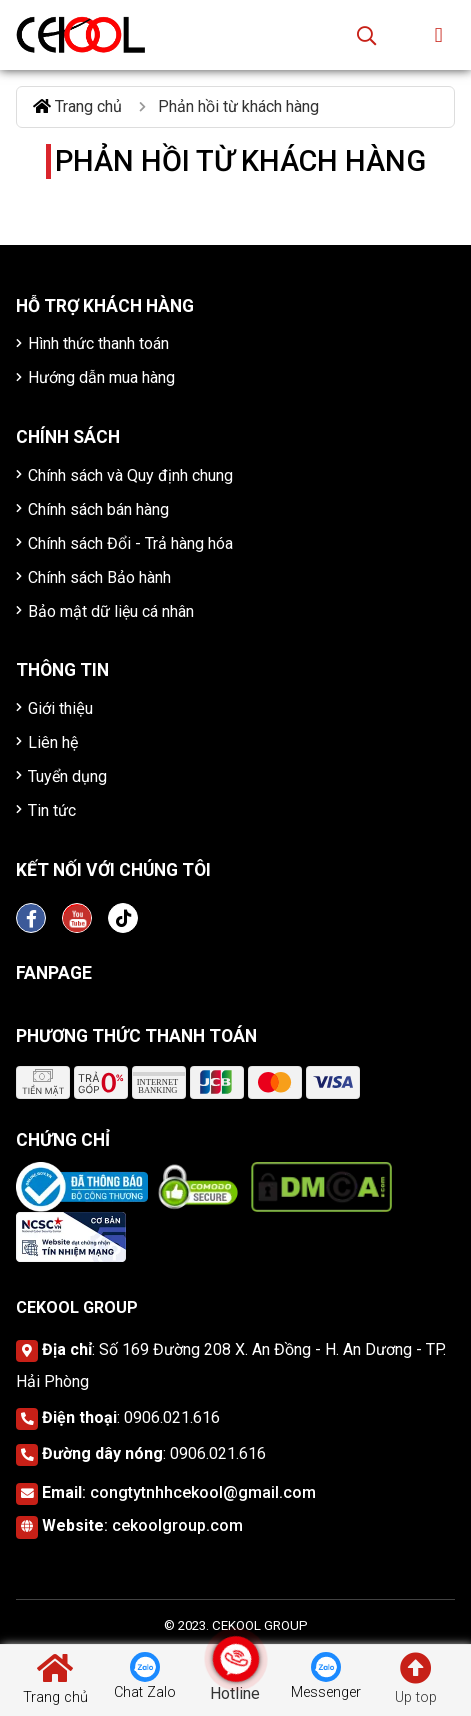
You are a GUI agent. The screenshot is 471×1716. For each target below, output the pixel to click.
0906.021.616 (172, 1417)
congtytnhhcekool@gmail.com (203, 1492)
